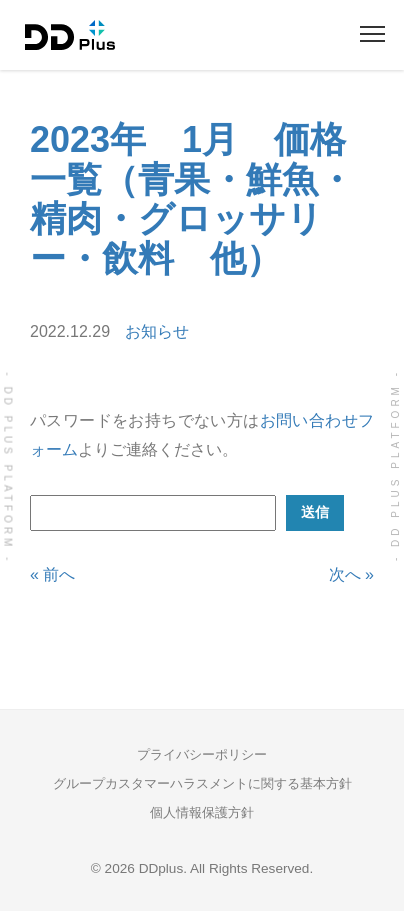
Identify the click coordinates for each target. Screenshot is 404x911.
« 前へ (52, 574)
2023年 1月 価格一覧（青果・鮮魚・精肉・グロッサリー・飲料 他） (192, 199)
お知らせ (157, 331)
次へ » (351, 574)
